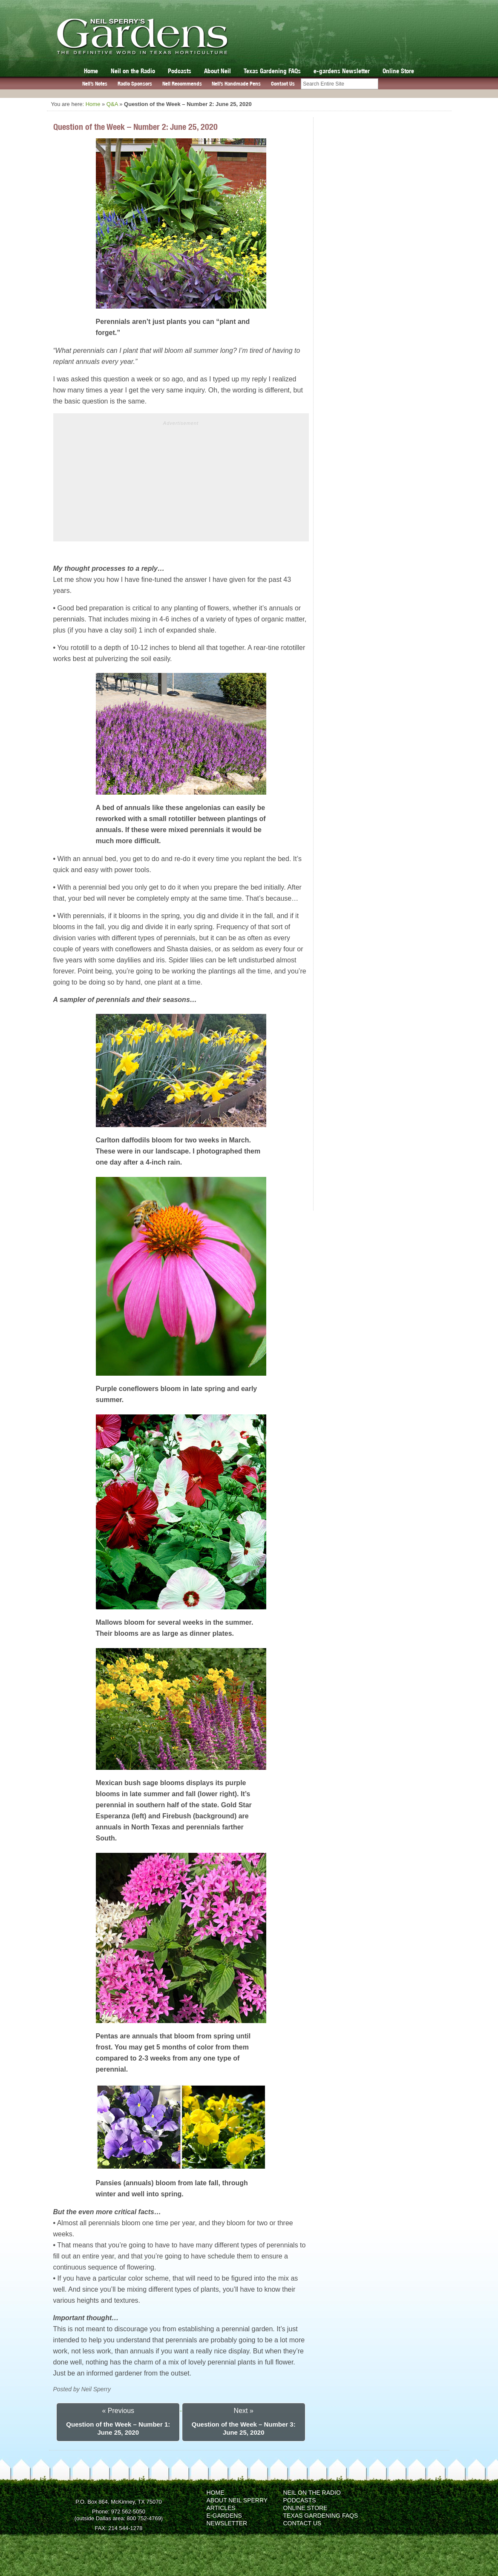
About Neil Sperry (237, 2500)
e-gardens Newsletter (342, 70)
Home (91, 70)
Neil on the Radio (133, 70)
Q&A (112, 104)
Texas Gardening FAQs (272, 70)
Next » (243, 2410)
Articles (221, 2507)
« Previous (118, 2410)
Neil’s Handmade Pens (236, 83)
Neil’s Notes (94, 83)
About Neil (217, 70)
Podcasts (179, 70)
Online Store (398, 70)
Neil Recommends (182, 83)
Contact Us (283, 83)
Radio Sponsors (135, 83)
